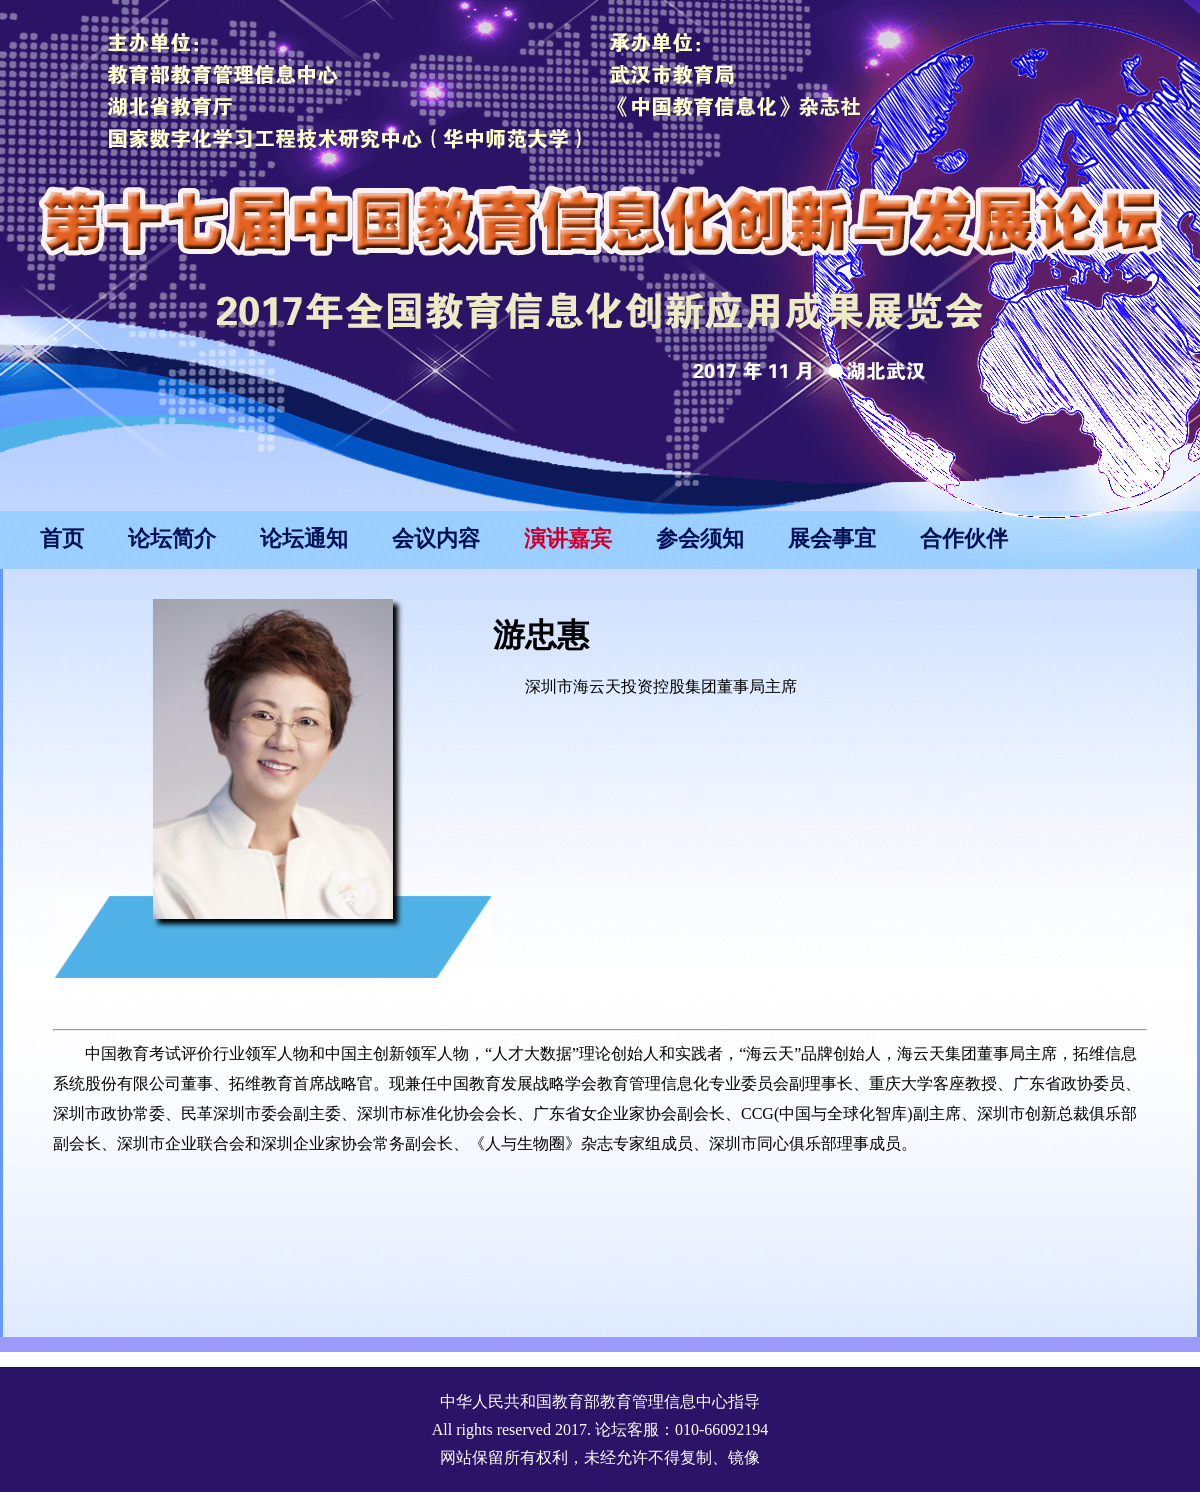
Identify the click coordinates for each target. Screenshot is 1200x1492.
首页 (62, 538)
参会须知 (700, 538)
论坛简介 (172, 538)
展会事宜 (832, 538)
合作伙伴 (964, 538)
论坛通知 (304, 538)
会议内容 (436, 538)
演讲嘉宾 (568, 538)
